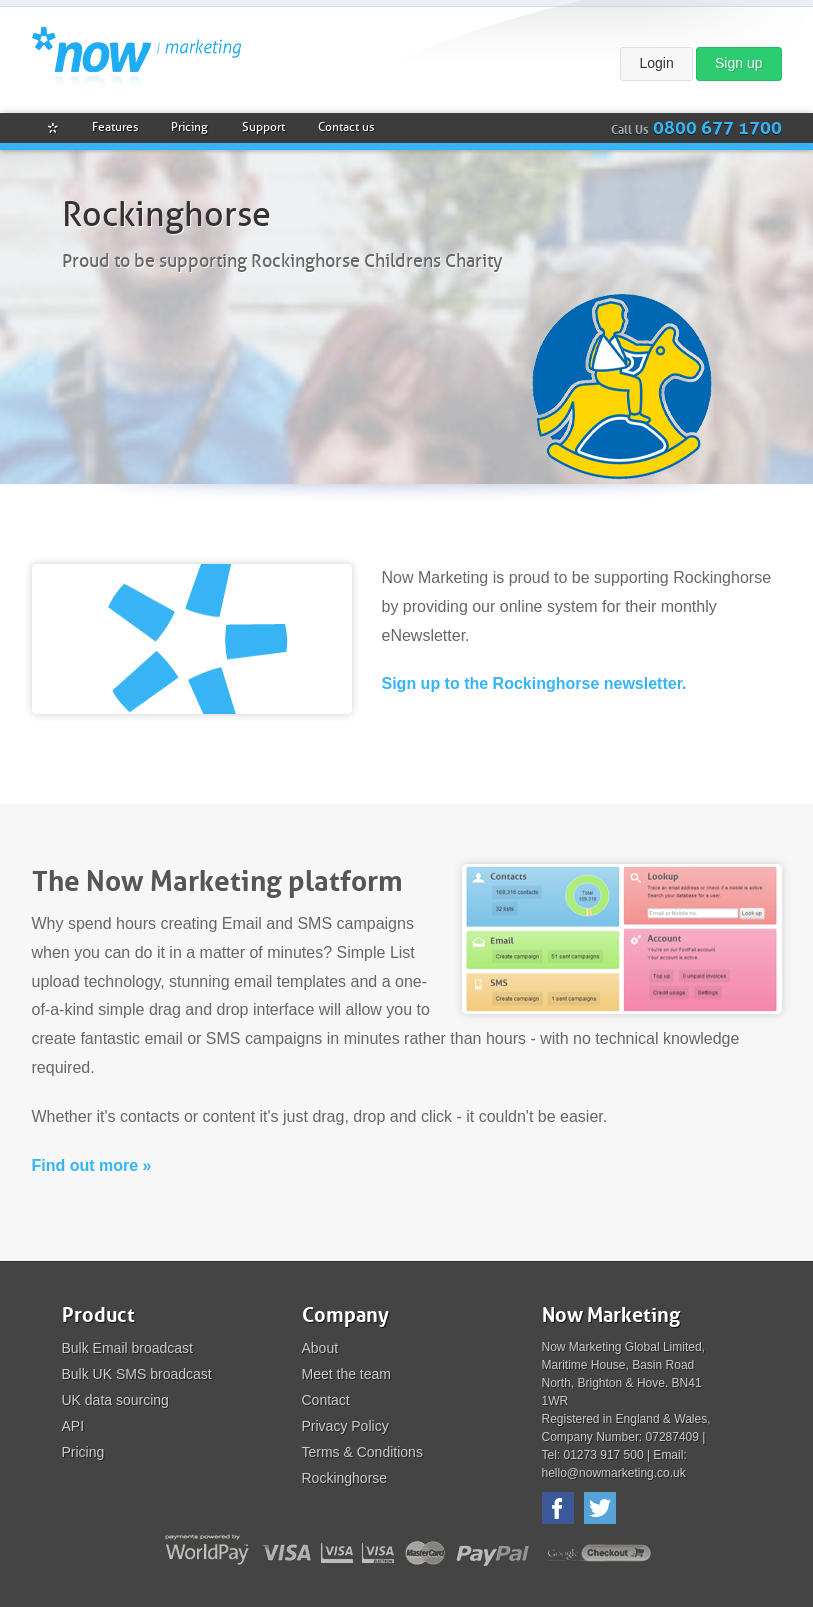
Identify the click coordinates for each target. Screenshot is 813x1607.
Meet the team (347, 1374)
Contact (326, 1400)
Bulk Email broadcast (128, 1348)
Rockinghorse (345, 1478)
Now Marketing (136, 57)
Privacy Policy (345, 1426)
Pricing (83, 1452)
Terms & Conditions (362, 1452)
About (320, 1348)
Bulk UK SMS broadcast (137, 1374)
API (73, 1426)
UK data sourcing (115, 1400)
